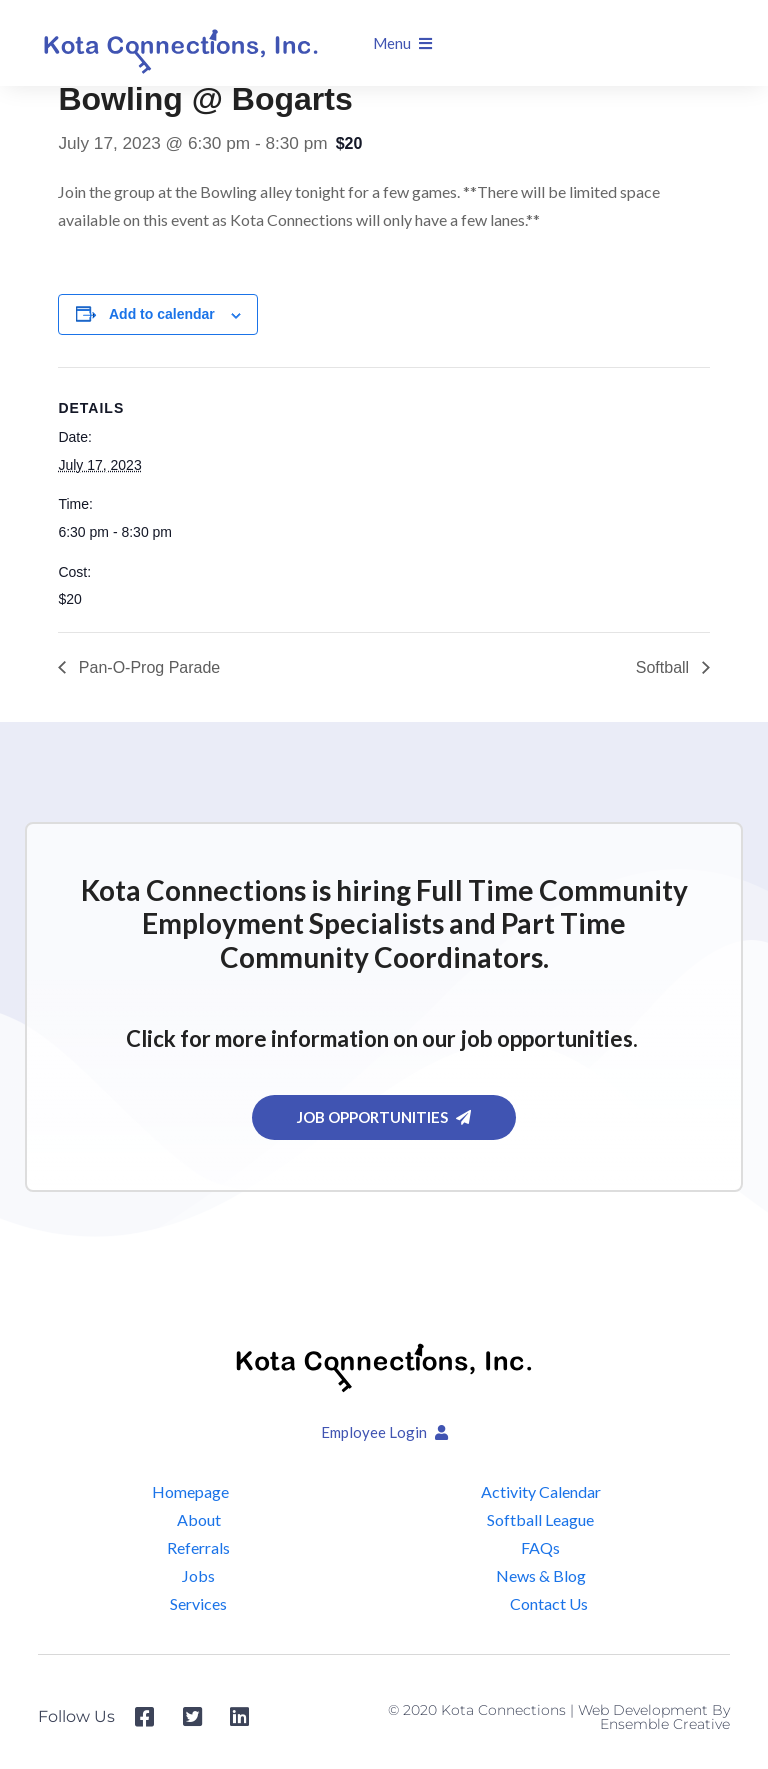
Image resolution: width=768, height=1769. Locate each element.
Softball (665, 667)
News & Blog (541, 1575)
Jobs (198, 1575)
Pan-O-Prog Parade (147, 667)
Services (198, 1603)
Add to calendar (162, 314)
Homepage (190, 1491)
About (199, 1519)
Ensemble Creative (665, 1724)
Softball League (540, 1519)
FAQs (540, 1547)
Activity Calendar (541, 1491)
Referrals (198, 1547)
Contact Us (549, 1603)
